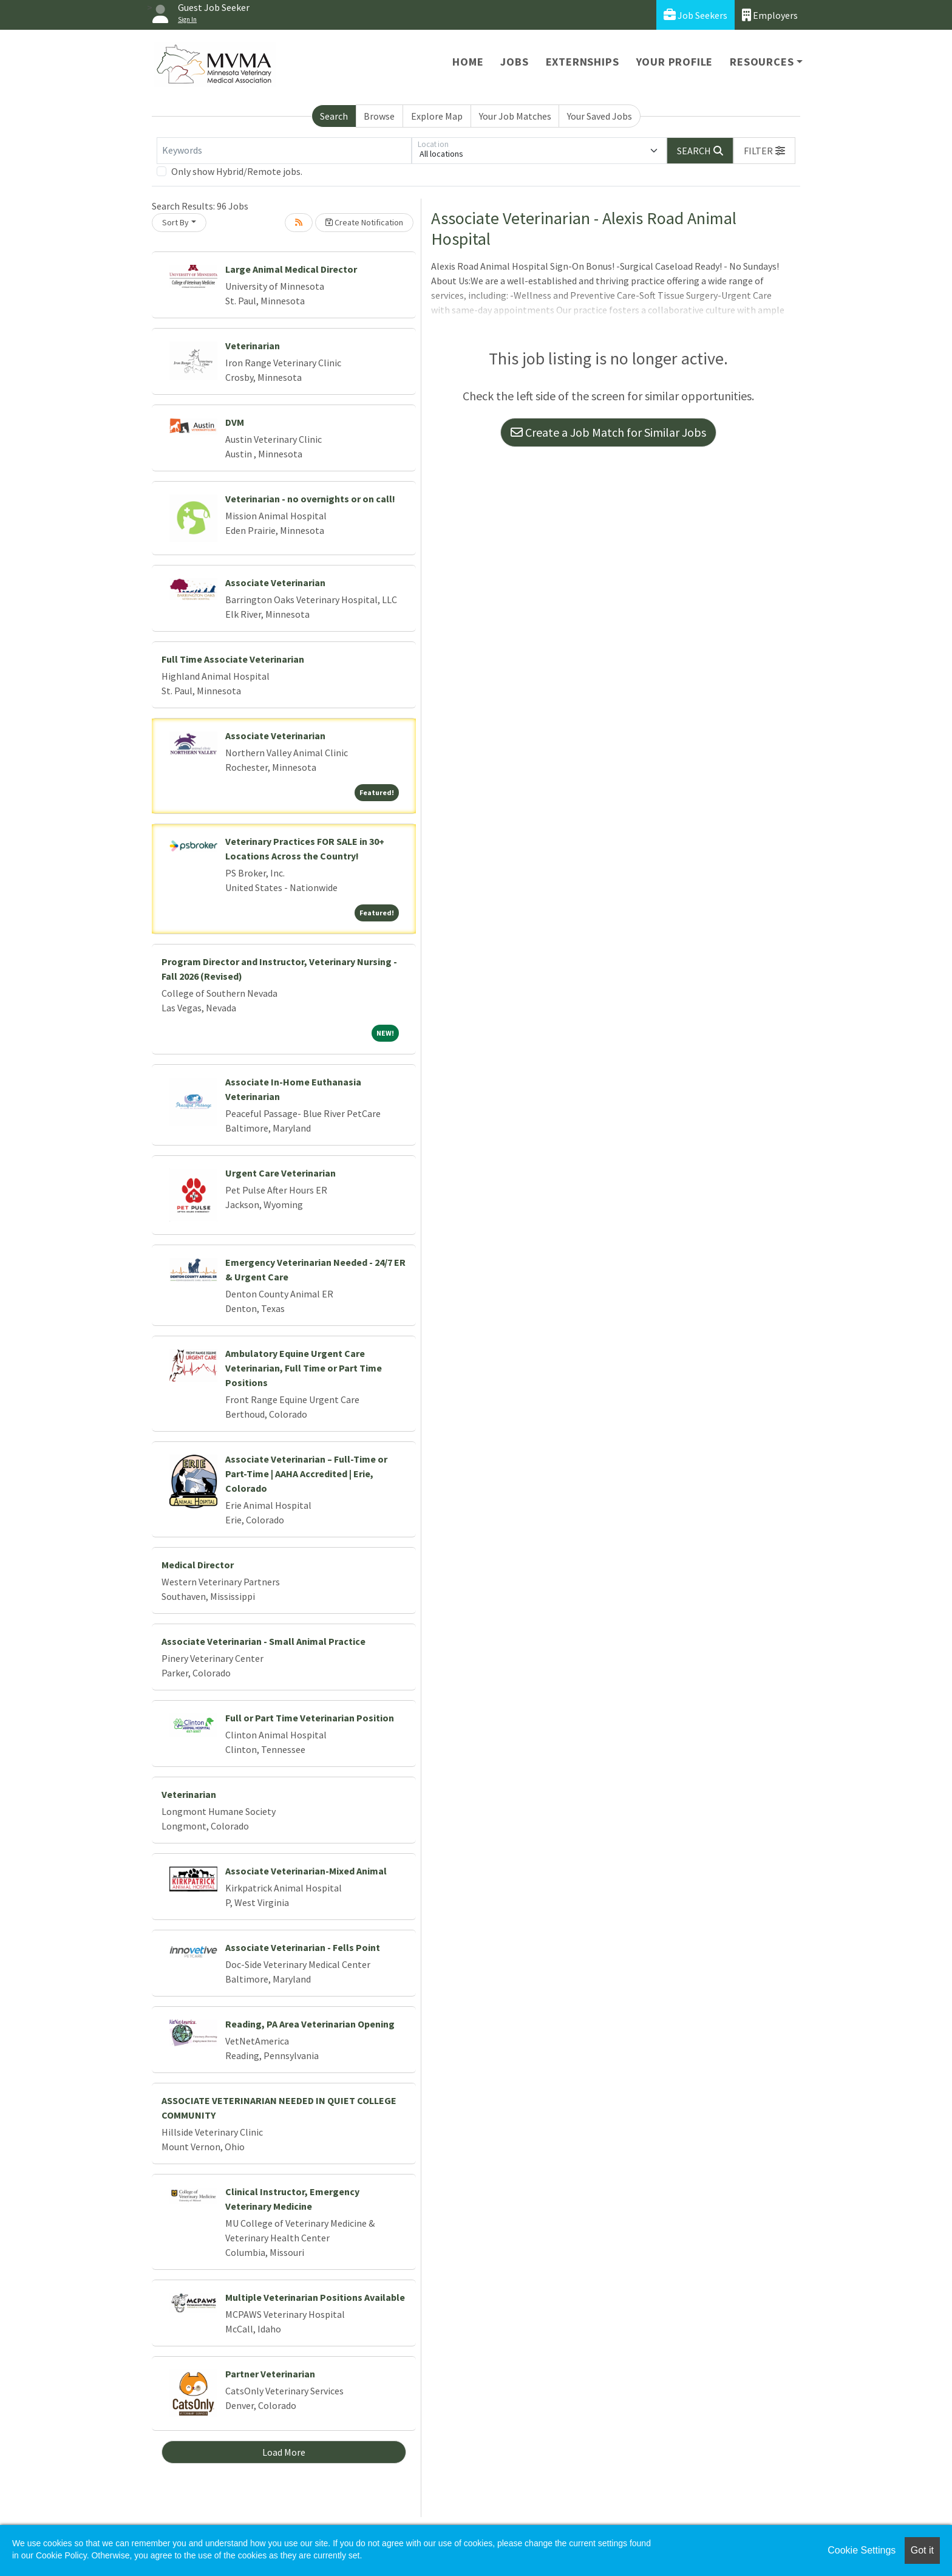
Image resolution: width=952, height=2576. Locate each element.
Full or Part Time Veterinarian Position (309, 1718)
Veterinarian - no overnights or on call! (310, 499)
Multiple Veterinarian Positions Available (315, 2297)
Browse (379, 116)
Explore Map (437, 116)
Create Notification (364, 222)
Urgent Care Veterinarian (280, 1173)
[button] (764, 150)
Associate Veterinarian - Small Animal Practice (263, 1641)
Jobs (514, 62)
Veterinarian (252, 346)
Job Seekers (695, 14)
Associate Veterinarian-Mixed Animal (306, 1871)
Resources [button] (762, 62)
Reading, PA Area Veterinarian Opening (310, 2024)
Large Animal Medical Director (291, 269)
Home (467, 62)
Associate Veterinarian (275, 582)
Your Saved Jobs (599, 116)
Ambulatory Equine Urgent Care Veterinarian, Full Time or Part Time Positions (303, 1368)
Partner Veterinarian (270, 2374)
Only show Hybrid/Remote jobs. (236, 171)
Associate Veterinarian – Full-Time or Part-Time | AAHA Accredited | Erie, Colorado (306, 1473)
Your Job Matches (515, 116)
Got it (922, 2550)
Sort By (175, 222)
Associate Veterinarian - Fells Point (302, 1947)
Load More (283, 2452)
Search (334, 116)
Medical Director (198, 1565)
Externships (582, 62)
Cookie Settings (862, 2550)
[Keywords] (284, 150)
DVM (234, 422)
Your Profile (674, 62)
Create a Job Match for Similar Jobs (608, 432)
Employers (770, 14)
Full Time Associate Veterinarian (233, 659)
